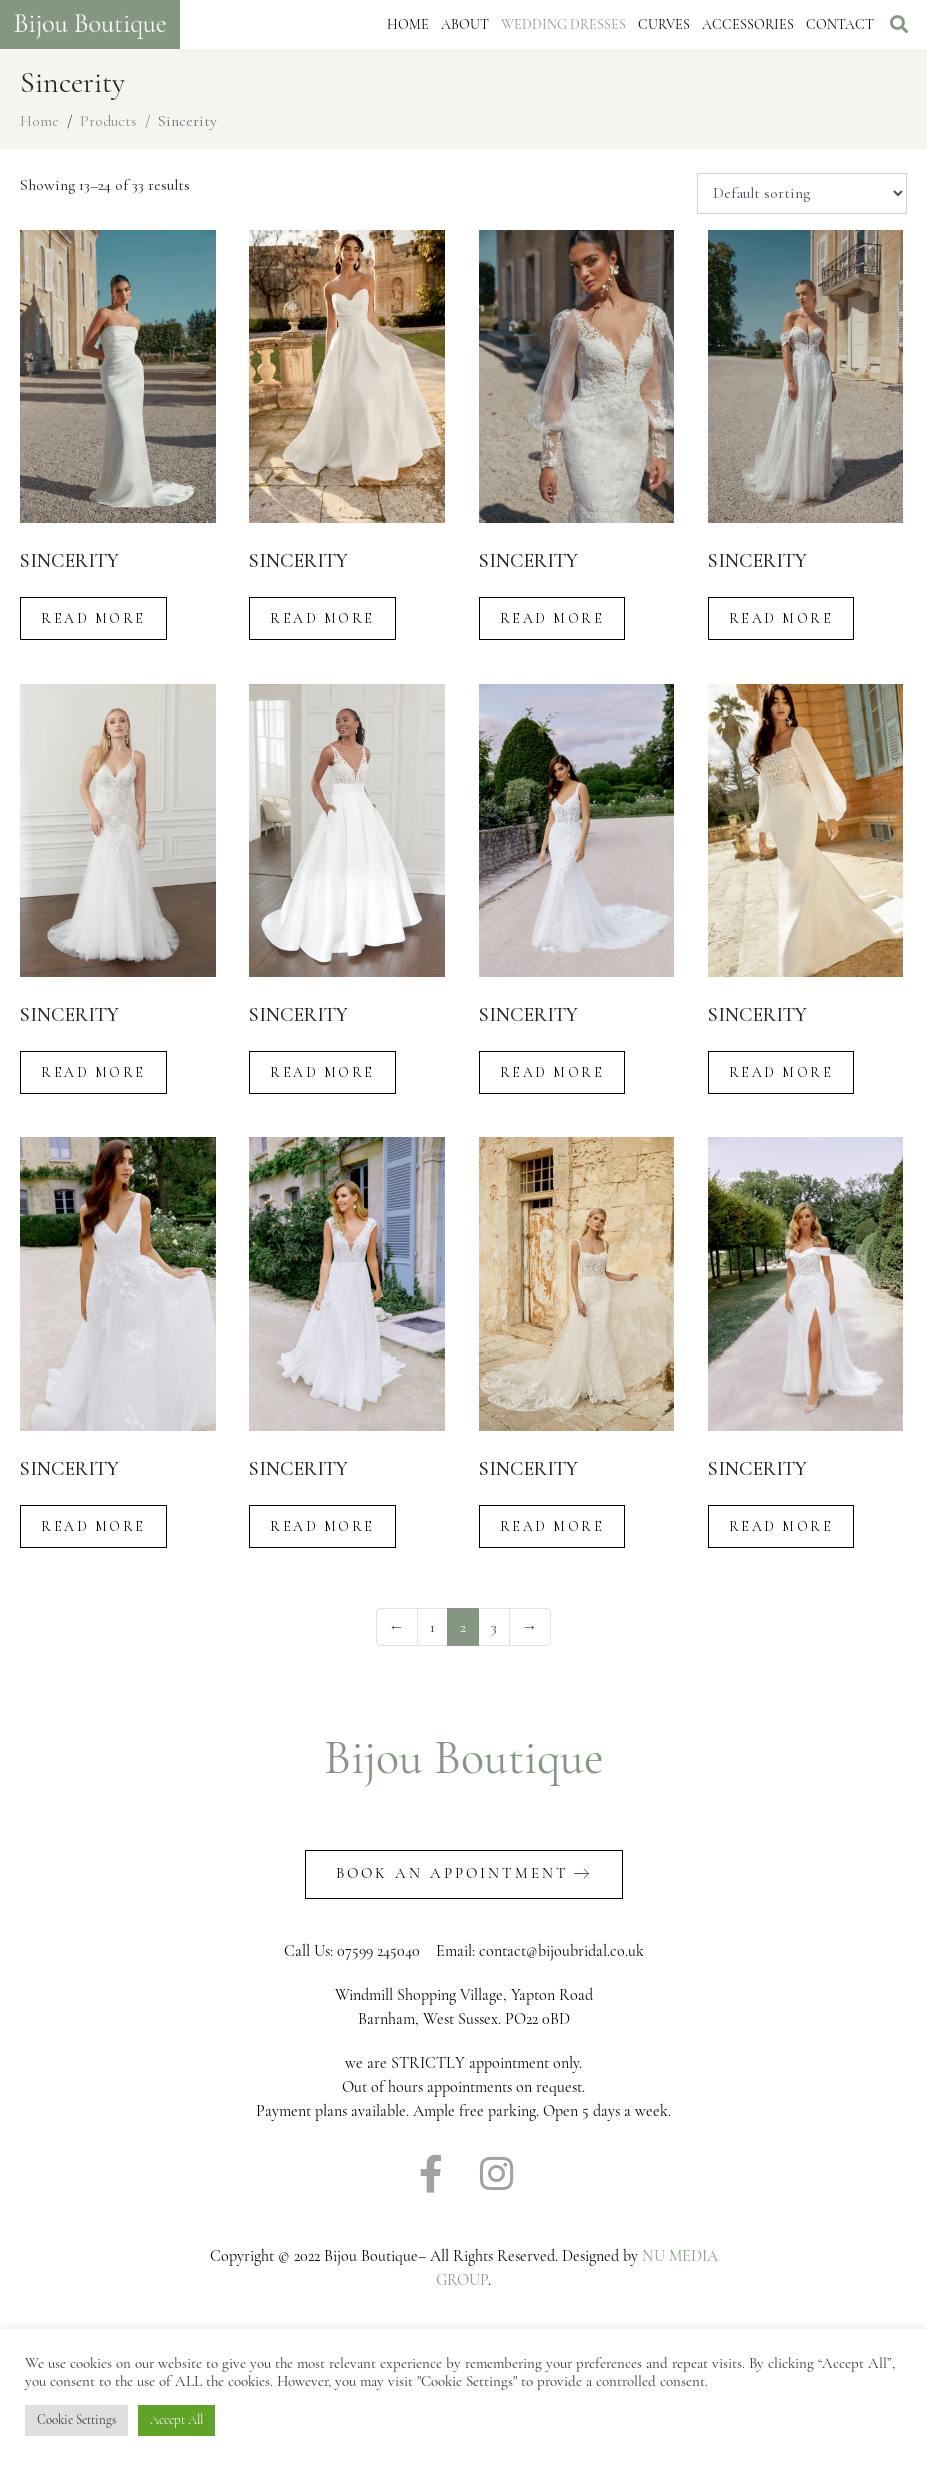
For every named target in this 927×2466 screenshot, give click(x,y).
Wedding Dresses (563, 24)
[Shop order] (802, 194)
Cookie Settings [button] (76, 2420)
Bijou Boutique (464, 1758)
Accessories (748, 24)
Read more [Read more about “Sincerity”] (93, 618)
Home (408, 24)
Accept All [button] (176, 2420)
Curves (664, 24)
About (465, 24)
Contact (840, 24)
